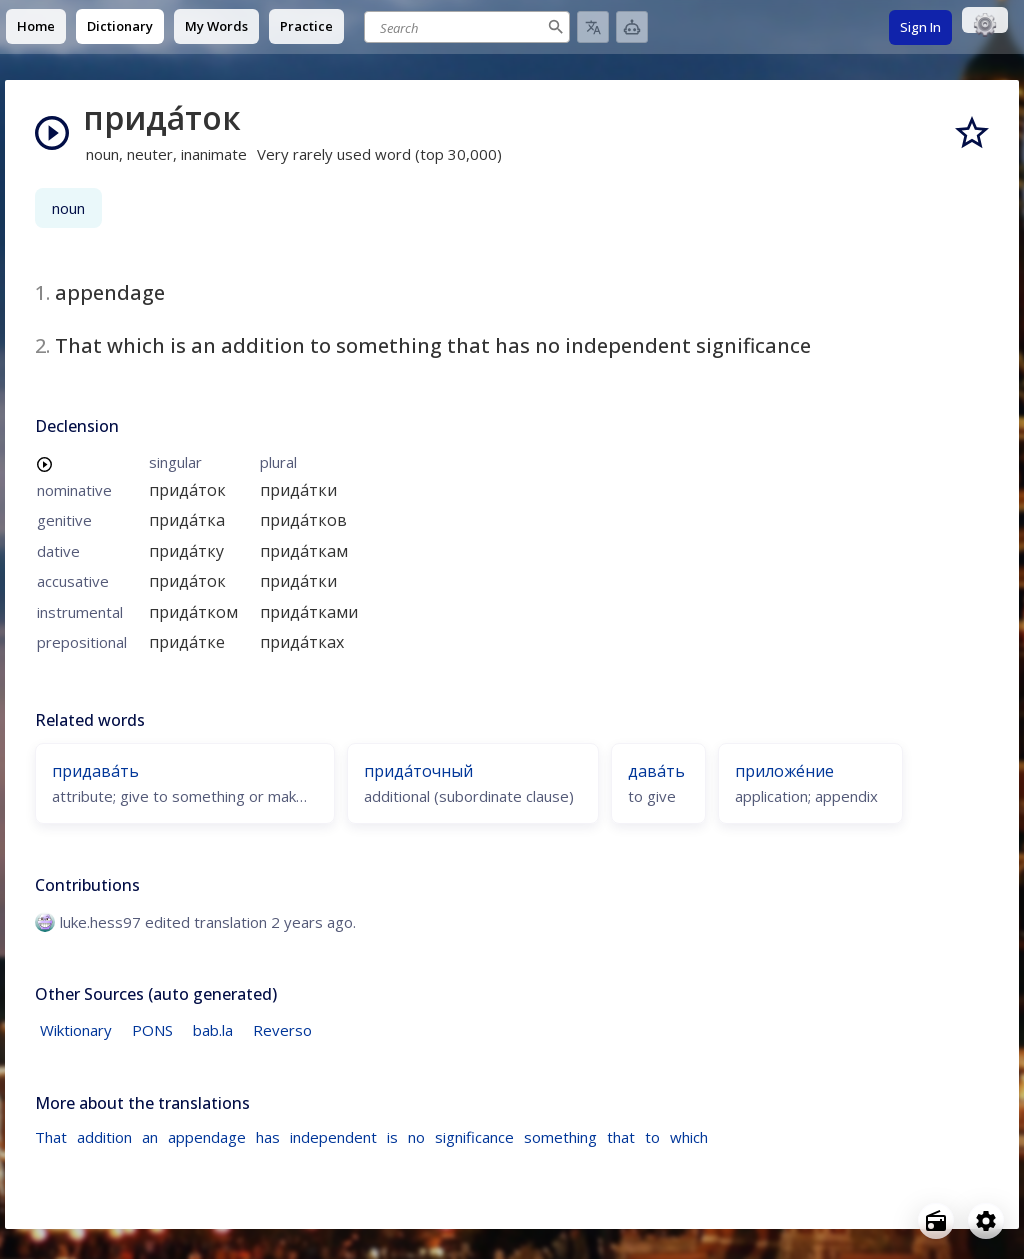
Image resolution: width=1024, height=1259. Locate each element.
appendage (207, 1137)
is (392, 1137)
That (51, 1137)
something (560, 1137)
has (268, 1137)
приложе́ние (784, 771)
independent (333, 1137)
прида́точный (418, 771)
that (621, 1137)
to (652, 1137)
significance (474, 1137)
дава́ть (656, 771)
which (689, 1137)
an (150, 1137)
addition (104, 1137)
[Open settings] (986, 1221)
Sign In (920, 27)
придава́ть (95, 771)
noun (68, 208)
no (416, 1137)
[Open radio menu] (936, 1221)
